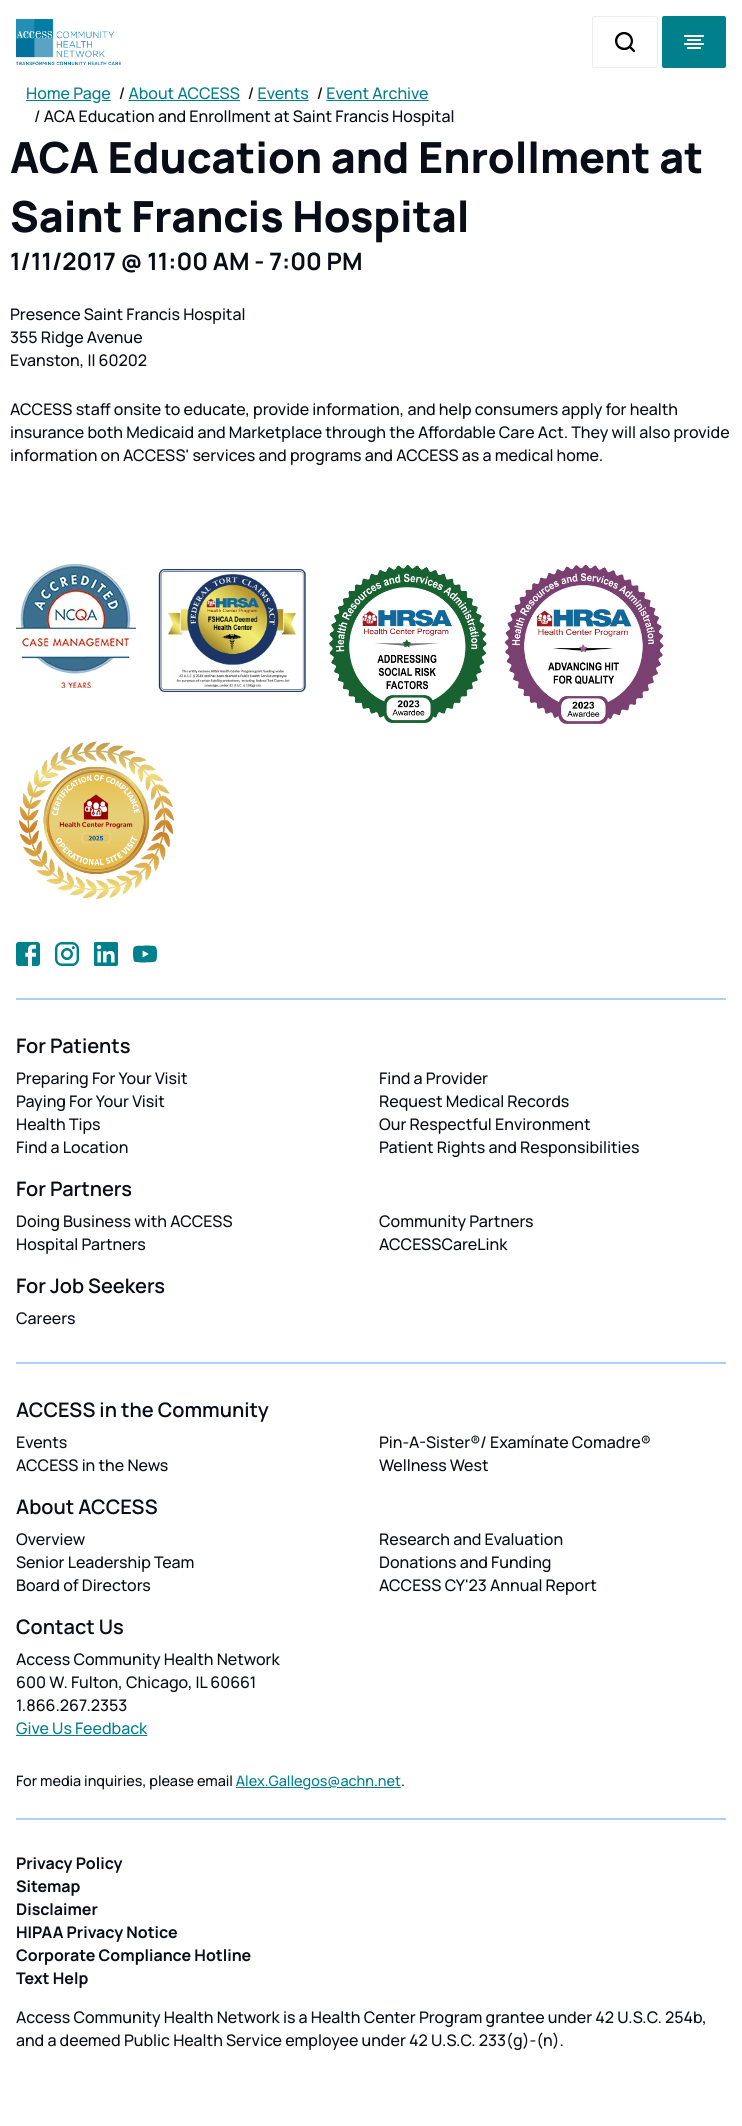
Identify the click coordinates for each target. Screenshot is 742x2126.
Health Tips (58, 1124)
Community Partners (456, 1221)
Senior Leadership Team (105, 1562)
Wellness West (434, 1465)
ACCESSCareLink (443, 1244)
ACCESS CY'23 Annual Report (488, 1585)
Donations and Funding (465, 1562)
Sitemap (48, 1886)
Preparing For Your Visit (102, 1078)
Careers (45, 1318)
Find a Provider (433, 1078)
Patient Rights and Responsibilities (509, 1147)
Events (283, 93)
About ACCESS (183, 93)
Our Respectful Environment (485, 1124)
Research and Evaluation (471, 1539)
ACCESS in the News (92, 1465)
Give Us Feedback (81, 1728)
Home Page (68, 93)
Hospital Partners (81, 1244)
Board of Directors (83, 1585)
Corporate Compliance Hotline (133, 1955)
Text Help (52, 1978)
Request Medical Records (474, 1101)
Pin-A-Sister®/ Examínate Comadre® (515, 1442)
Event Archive (377, 93)
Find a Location (72, 1147)
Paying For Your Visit (90, 1101)
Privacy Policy (69, 1863)
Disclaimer (57, 1909)
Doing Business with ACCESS (124, 1221)
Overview (50, 1539)
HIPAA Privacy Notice (97, 1932)
